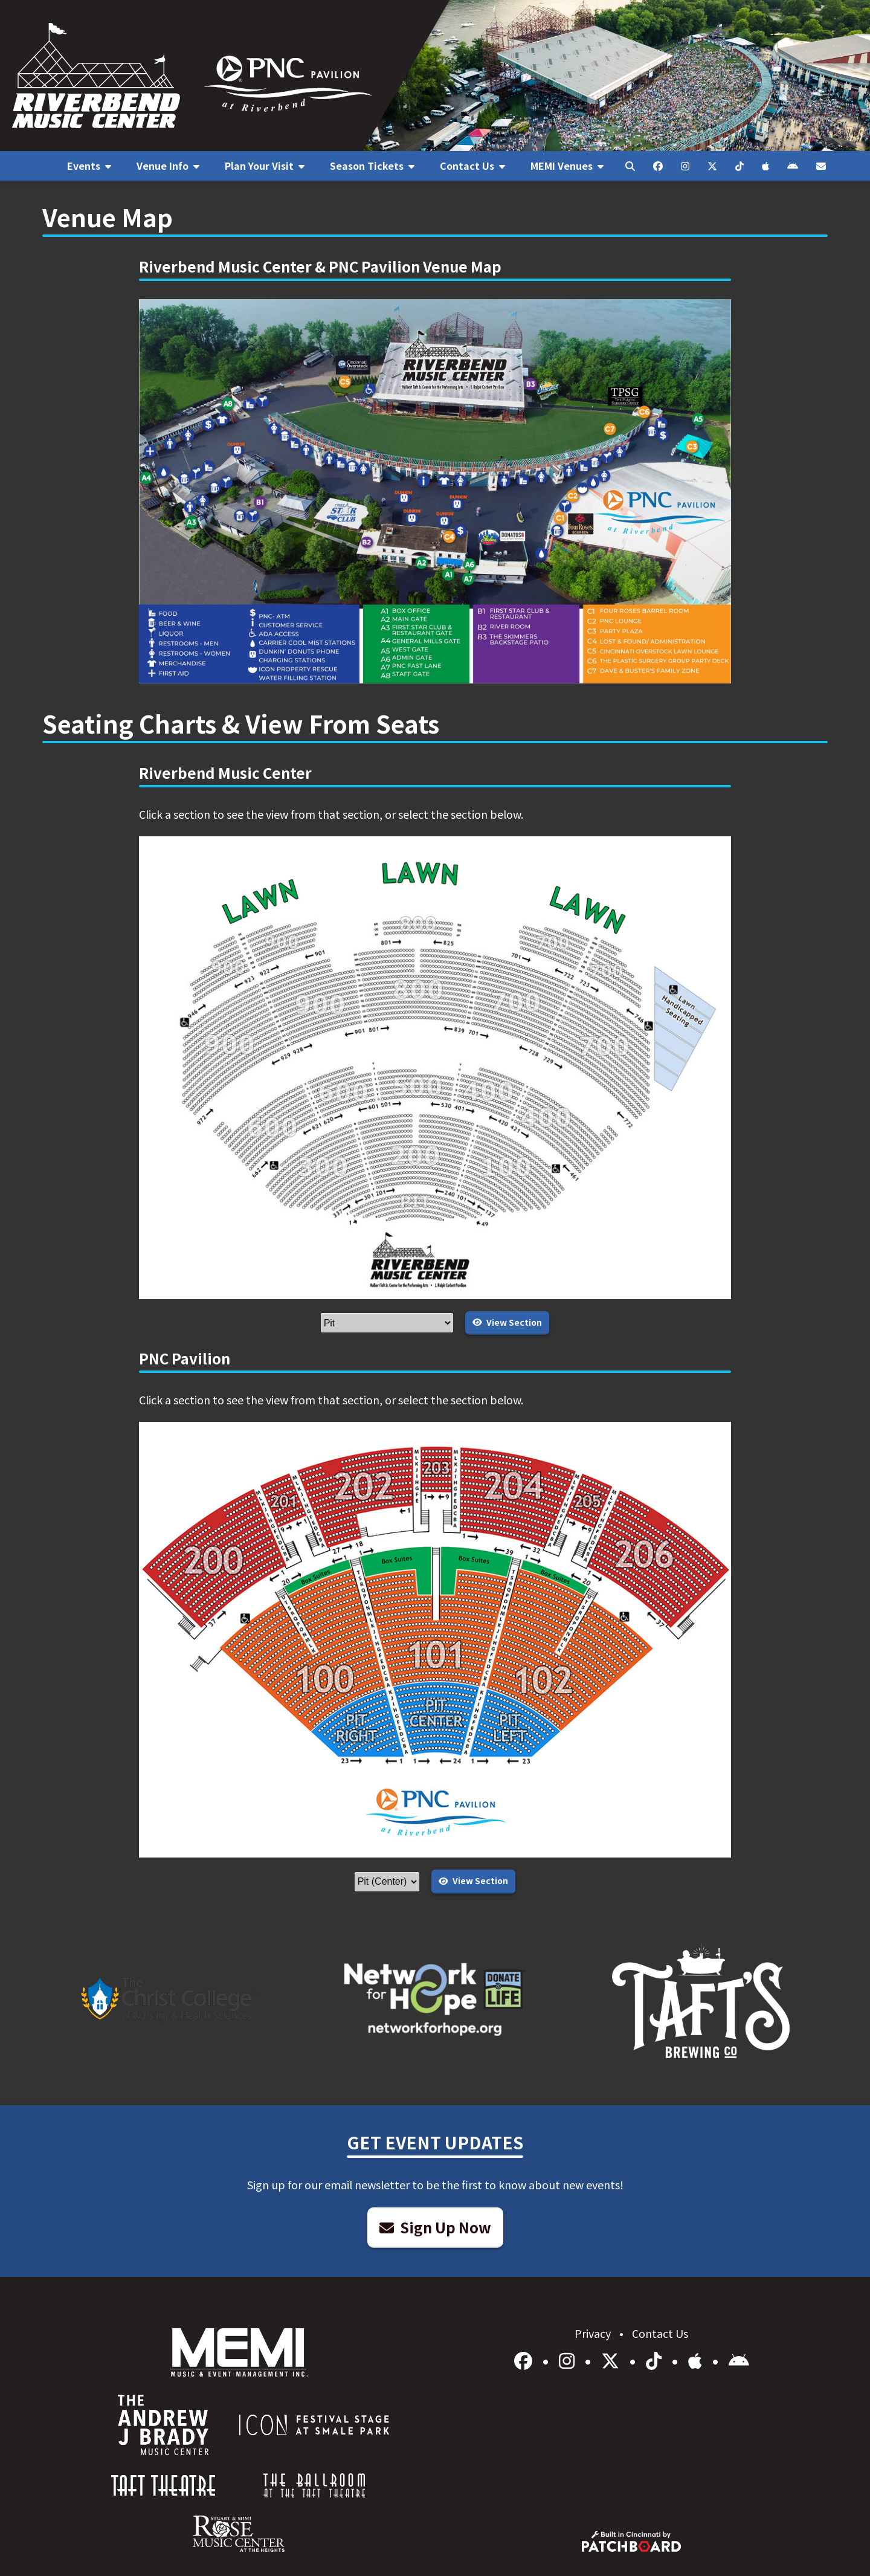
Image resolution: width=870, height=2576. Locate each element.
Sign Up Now (435, 2227)
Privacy (594, 2333)
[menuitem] (89, 166)
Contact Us (660, 2333)
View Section (507, 1322)
